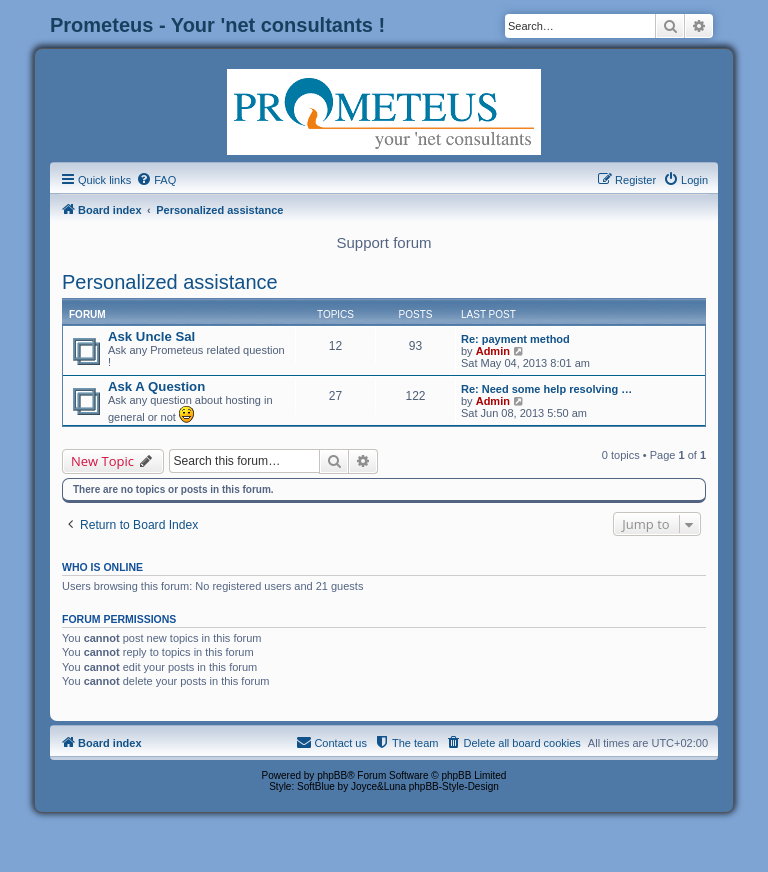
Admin (493, 351)
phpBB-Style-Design (454, 786)
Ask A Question (156, 386)
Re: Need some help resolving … (546, 389)
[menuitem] (156, 180)
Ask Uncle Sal (151, 336)
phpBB (332, 775)
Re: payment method (515, 339)
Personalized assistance (170, 282)
